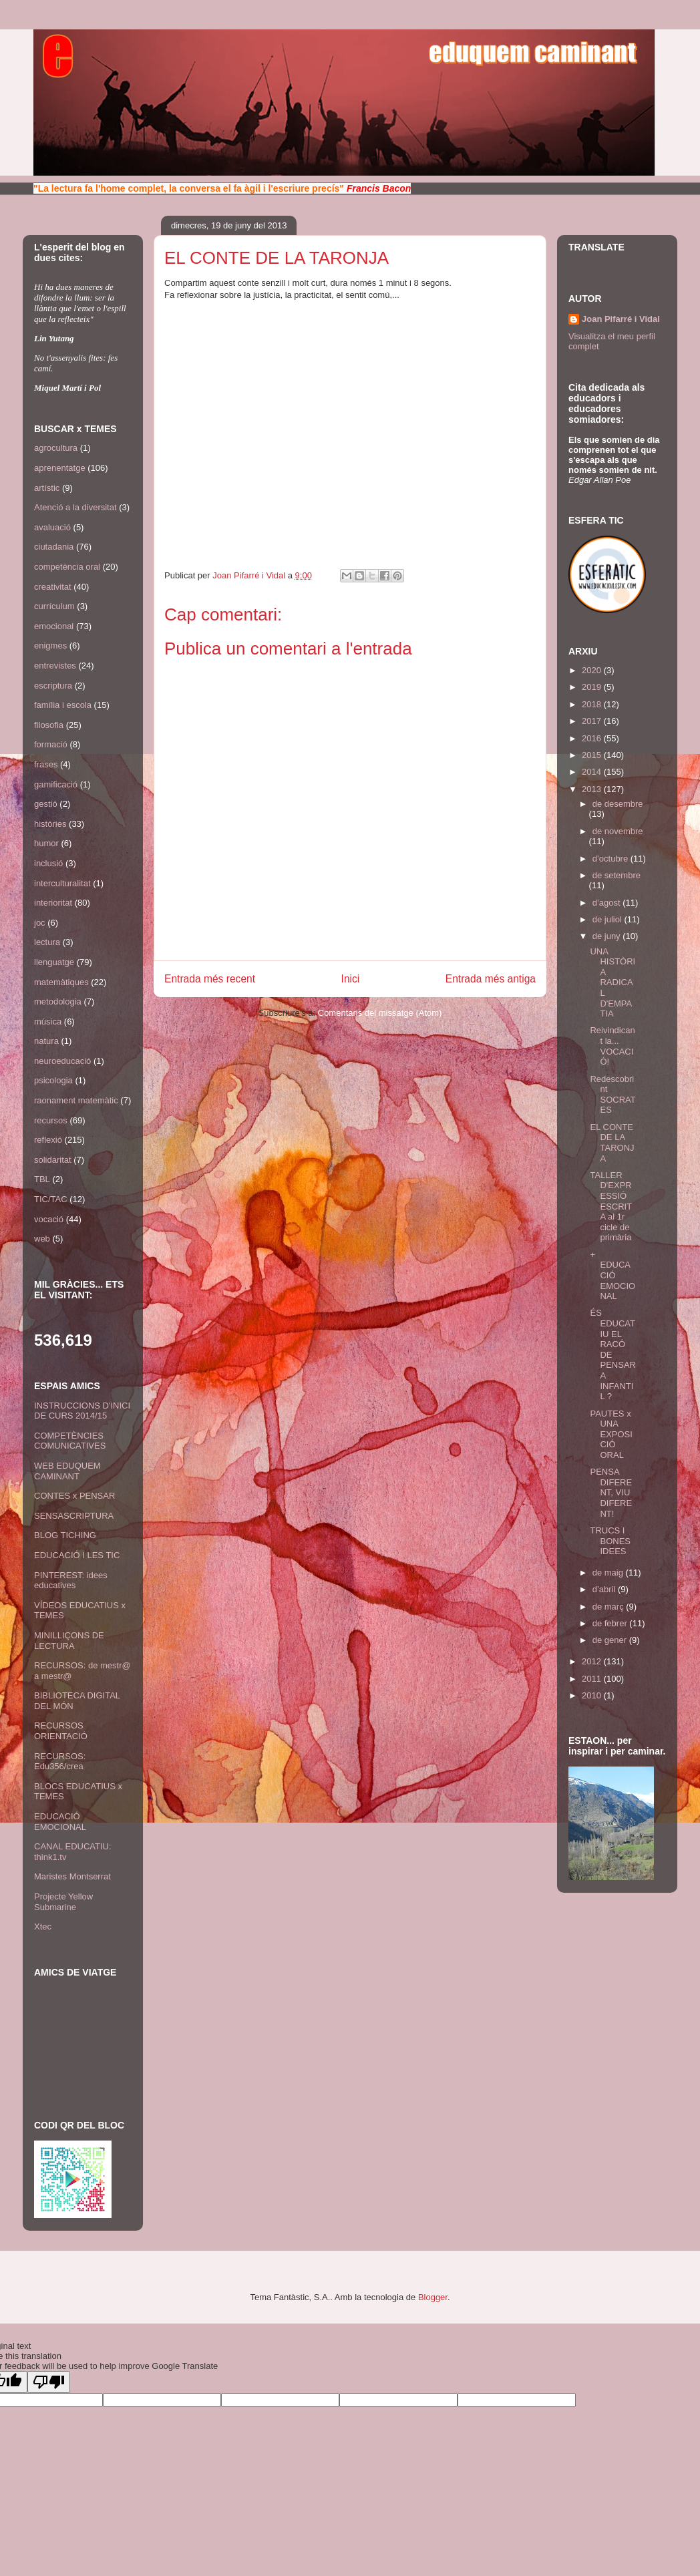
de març (609, 1607)
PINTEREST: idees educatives (71, 1580)
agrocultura (55, 448)
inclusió (48, 863)
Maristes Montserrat (72, 1876)
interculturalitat (62, 883)
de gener (610, 1640)
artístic (46, 488)
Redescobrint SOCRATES (612, 1094)
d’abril (605, 1589)
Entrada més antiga (491, 978)
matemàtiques (61, 982)
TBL (42, 1179)
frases (45, 764)
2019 (593, 687)
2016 (593, 738)
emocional (53, 626)
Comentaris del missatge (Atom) (380, 1013)
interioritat (53, 903)
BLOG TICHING (65, 1535)
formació (50, 744)
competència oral (67, 567)
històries (50, 824)
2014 (593, 772)
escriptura (53, 686)
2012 (593, 1661)
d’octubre (611, 859)
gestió (45, 804)
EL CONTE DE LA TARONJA (612, 1142)
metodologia (57, 1001)
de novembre (617, 831)
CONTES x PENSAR (74, 1496)
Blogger (433, 2297)
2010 (593, 1695)
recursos (50, 1120)
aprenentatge (59, 468)
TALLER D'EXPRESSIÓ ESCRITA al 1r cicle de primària (611, 1206)
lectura (47, 942)
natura (46, 1041)
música (47, 1022)
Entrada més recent (209, 978)
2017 (593, 721)
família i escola (63, 705)
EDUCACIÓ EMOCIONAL (60, 1821)
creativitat (52, 587)
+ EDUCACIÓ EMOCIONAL (612, 1275)
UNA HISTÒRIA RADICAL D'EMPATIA (612, 982)
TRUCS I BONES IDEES (610, 1540)
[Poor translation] (48, 2382)
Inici (350, 978)
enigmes (50, 645)
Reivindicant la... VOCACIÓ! (612, 1046)
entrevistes (55, 666)
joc (39, 923)
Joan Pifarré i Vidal (250, 575)
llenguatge (54, 962)
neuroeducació (62, 1061)
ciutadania (53, 547)
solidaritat (52, 1160)
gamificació (55, 784)
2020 (593, 670)
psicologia (53, 1080)
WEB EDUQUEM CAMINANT (67, 1471)
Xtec (42, 1926)
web (42, 1239)
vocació (48, 1219)
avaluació (52, 527)
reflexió (48, 1140)
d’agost (607, 903)
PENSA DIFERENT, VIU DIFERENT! (611, 1492)
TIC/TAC (50, 1199)
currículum (54, 606)
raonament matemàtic (76, 1100)
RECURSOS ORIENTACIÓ (61, 1730)
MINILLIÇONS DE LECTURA (69, 1640)
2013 (593, 789)
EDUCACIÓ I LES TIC (77, 1555)
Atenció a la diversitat (75, 507)
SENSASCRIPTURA (74, 1516)
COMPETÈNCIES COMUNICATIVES (70, 1441)
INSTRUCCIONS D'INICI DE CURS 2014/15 (82, 1411)
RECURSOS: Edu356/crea (59, 1761)
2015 (593, 755)
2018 (593, 704)
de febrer (611, 1623)
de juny (607, 936)
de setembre (616, 875)
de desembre (617, 804)
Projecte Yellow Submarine (63, 1901)
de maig (609, 1573)
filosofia (48, 725)
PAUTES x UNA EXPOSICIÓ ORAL (611, 1434)
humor (46, 843)
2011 (593, 1679)
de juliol (608, 919)
